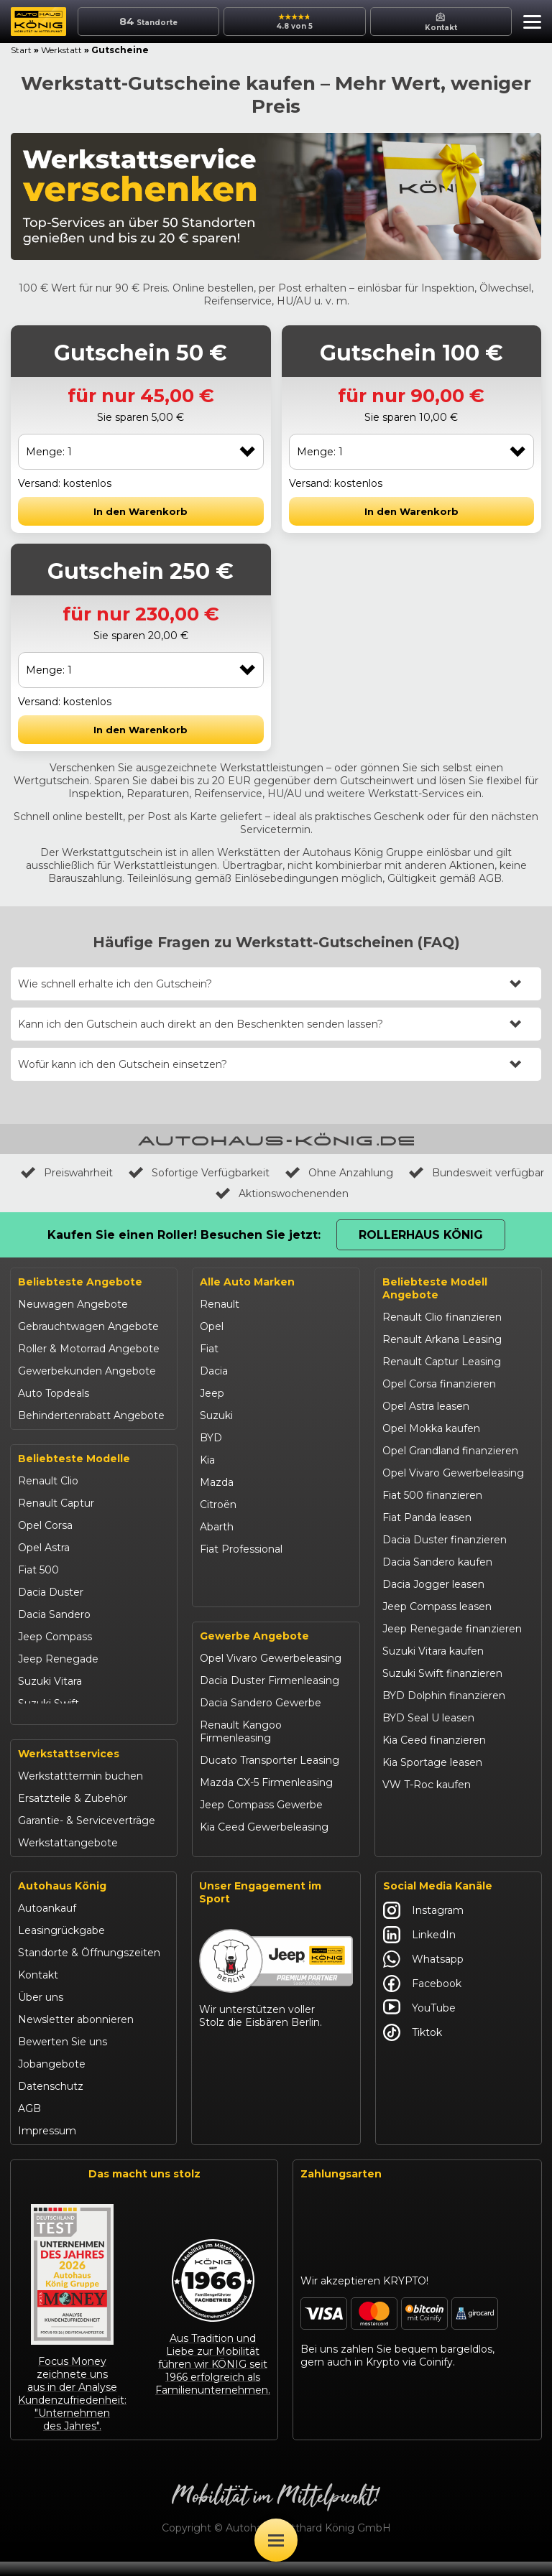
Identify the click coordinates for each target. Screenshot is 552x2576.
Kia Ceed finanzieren (434, 1740)
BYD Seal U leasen (428, 1717)
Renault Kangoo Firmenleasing (241, 1747)
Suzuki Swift (48, 1703)
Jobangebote (52, 2079)
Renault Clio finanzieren (442, 1317)
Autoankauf (47, 1923)
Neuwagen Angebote (73, 1304)
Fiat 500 (38, 1569)
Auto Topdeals (53, 1393)
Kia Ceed (40, 1725)
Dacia (214, 1370)
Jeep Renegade (58, 1658)
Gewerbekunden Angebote (87, 1370)
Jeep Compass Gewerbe (261, 1820)
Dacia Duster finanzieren (444, 1539)
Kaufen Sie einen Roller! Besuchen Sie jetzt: (184, 1235)
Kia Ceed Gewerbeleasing (264, 1842)
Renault (219, 1304)
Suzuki (216, 1415)
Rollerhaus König (421, 1235)
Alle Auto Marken (247, 1281)
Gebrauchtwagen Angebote (88, 1326)
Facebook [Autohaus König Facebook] (422, 1998)
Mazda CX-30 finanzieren (445, 1806)
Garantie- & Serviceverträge (86, 1835)
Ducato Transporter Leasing (269, 1776)
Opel (212, 1326)
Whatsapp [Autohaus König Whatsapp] (423, 1974)
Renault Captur (56, 1503)
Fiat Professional (241, 1549)
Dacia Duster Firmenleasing (269, 1696)
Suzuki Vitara (50, 1681)
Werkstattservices (68, 1768)
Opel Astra (44, 1547)
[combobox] (141, 452)
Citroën (218, 1504)
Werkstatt (61, 50)
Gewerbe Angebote (254, 1651)
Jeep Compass (55, 1636)
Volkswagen (230, 1571)
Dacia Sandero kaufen (437, 1562)
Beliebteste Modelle (74, 1458)
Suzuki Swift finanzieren (442, 1673)
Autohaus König (62, 1900)
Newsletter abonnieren (76, 2034)
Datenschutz (50, 2101)
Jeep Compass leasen (437, 1606)
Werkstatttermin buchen (80, 1791)
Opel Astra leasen (425, 1406)
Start (21, 50)
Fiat (209, 1348)
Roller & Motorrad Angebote (89, 1348)
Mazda (217, 1482)
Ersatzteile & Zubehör (72, 1813)
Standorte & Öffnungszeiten (89, 1967)
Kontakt (38, 1990)
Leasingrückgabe (61, 1945)
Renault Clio (48, 1480)
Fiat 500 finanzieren (432, 1495)
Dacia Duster (50, 1592)
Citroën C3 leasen (426, 1829)
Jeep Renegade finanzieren (452, 1628)
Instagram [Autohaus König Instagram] (423, 1925)
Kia (207, 1460)
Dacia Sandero (54, 1614)
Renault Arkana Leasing (442, 1339)
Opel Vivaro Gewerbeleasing (270, 1674)
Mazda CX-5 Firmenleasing (266, 1798)
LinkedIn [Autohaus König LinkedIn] (419, 1949)
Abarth (217, 1526)
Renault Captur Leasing (441, 1361)
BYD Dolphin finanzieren (443, 1695)
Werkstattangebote (68, 1857)
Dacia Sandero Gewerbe (260, 1718)
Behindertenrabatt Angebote (91, 1415)
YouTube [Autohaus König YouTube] (419, 2023)
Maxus (216, 1593)
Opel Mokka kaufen (431, 1428)
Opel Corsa (45, 1525)
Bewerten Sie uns (62, 2056)
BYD (211, 1437)
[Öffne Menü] (276, 2540)
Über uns (40, 2012)
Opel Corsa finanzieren (439, 1383)
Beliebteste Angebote (80, 1281)
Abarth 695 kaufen (428, 1851)
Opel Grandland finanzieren (450, 1450)
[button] (528, 23)
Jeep (212, 1393)
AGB (29, 2123)
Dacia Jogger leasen (433, 1584)
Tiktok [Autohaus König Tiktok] (412, 2047)
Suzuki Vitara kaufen (433, 1651)
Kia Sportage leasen (432, 1762)
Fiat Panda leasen (427, 1517)
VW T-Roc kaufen (426, 1784)
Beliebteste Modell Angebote (434, 1288)
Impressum (47, 2145)
